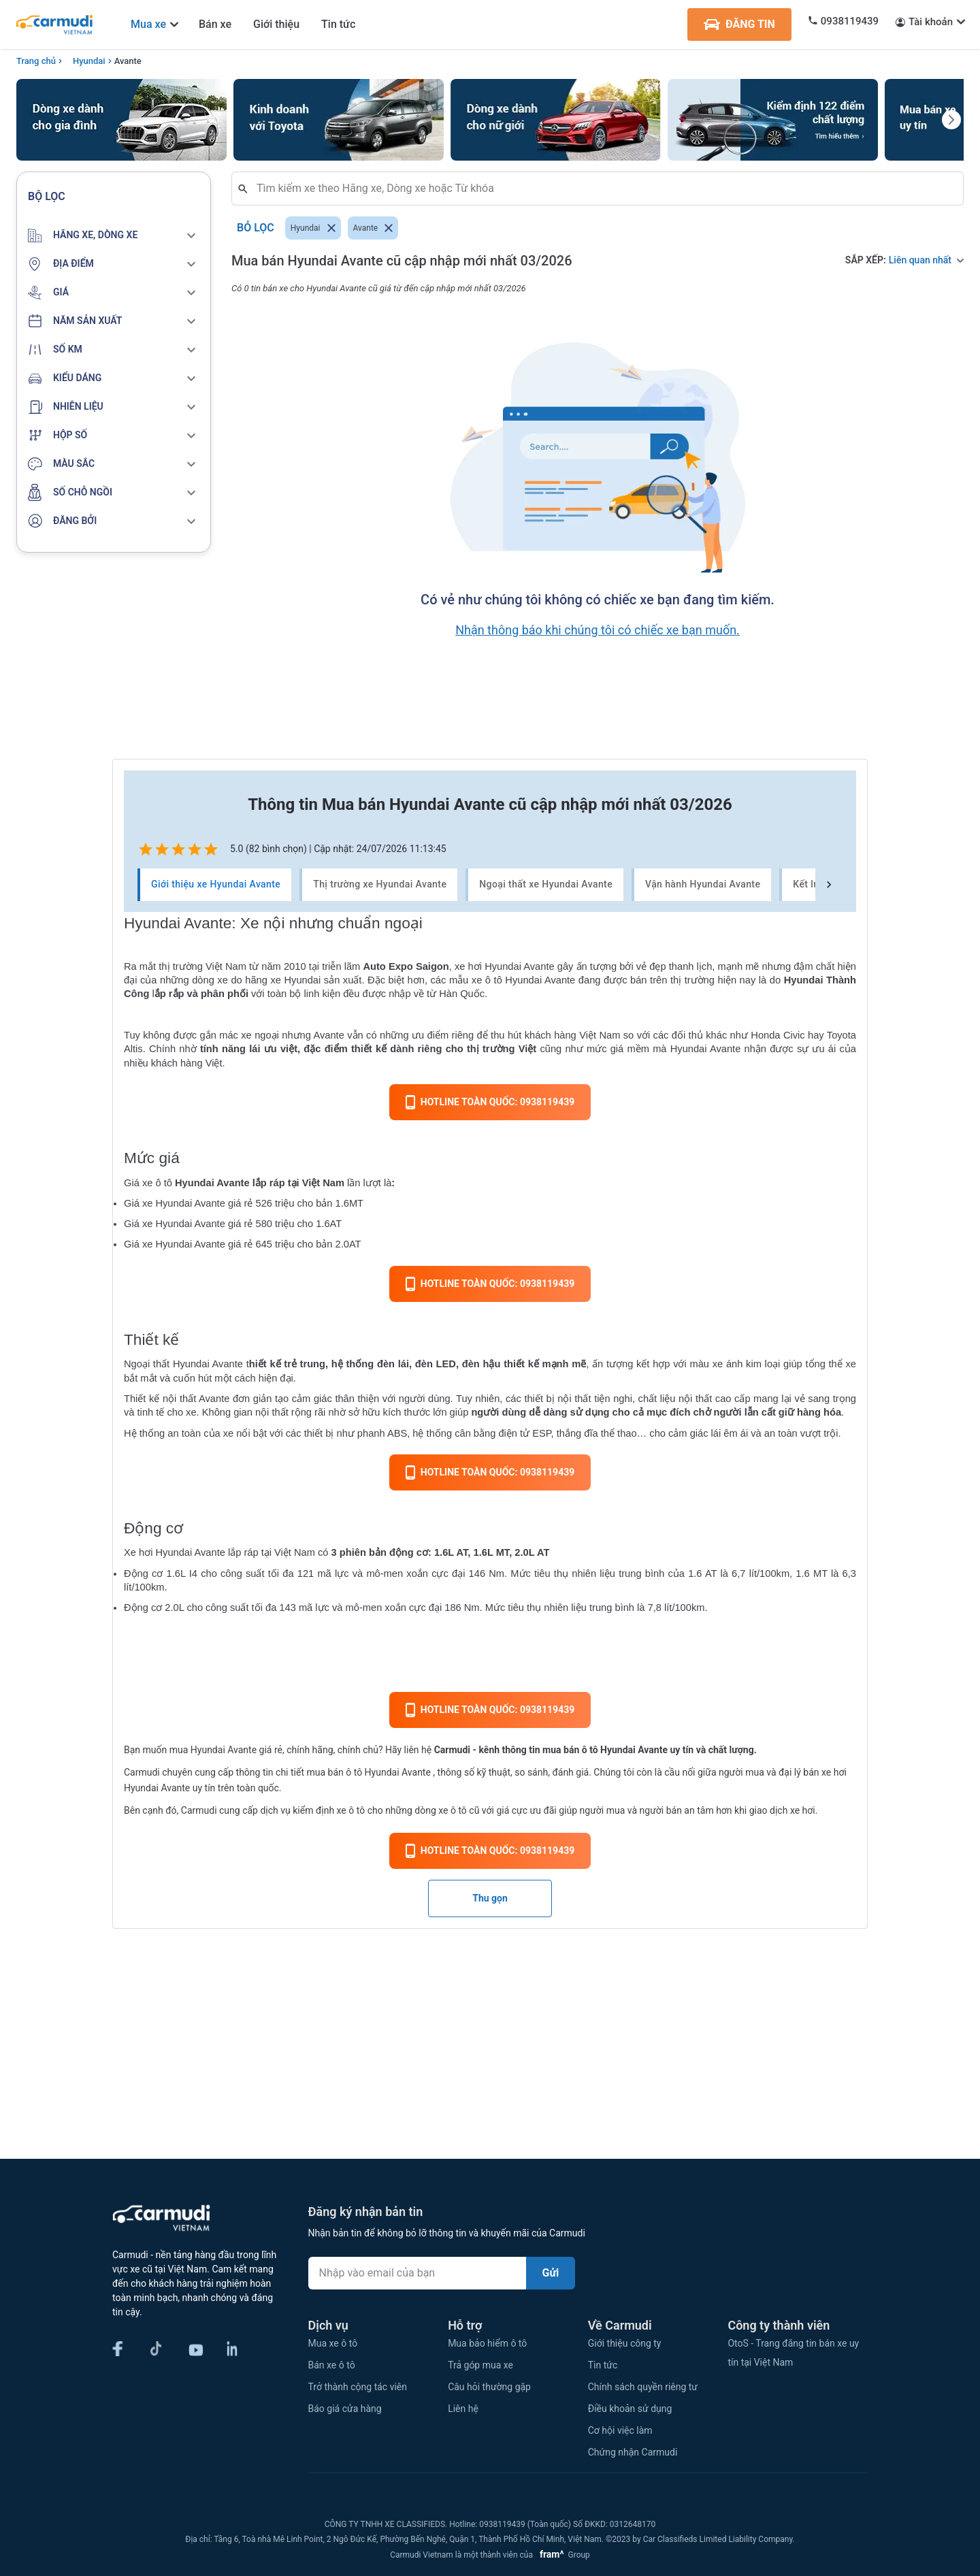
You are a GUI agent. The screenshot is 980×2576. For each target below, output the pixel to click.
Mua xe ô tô (333, 2343)
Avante (128, 61)
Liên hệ (463, 2408)
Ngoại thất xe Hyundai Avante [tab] (545, 884)
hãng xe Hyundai (283, 980)
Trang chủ (36, 61)
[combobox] (603, 188)
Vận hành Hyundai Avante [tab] (702, 884)
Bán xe (215, 24)
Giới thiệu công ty (625, 2343)
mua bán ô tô (334, 1772)
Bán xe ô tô (331, 2365)
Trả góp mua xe (480, 2365)
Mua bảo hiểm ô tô (487, 2343)
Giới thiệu (276, 24)
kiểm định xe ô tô (329, 1810)
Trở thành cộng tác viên (357, 2386)
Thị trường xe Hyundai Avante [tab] (379, 884)
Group (562, 2555)
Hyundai (89, 61)
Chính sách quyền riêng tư (643, 2386)
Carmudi (452, 1749)
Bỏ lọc (255, 228)
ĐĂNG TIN (739, 24)
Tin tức (338, 24)
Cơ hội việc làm (620, 2430)
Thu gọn (490, 1898)
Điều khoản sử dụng (630, 2408)
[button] (113, 235)
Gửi (550, 2272)
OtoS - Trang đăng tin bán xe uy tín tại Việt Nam (793, 2353)
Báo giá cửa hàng (345, 2408)
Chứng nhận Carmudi (633, 2452)
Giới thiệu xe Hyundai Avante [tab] (215, 884)
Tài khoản (931, 22)
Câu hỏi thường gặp (489, 2386)
